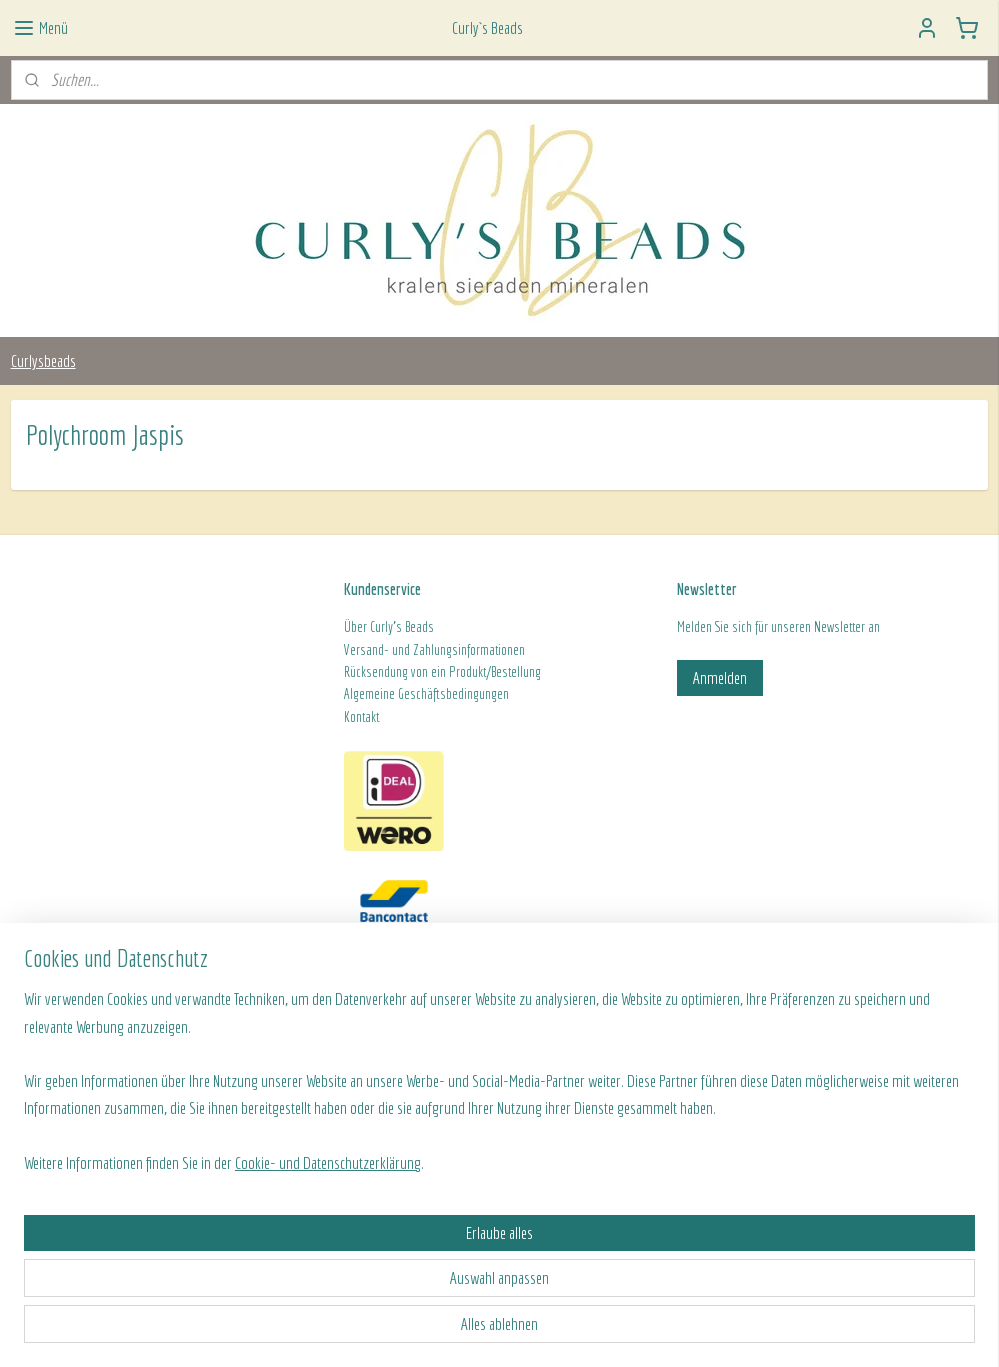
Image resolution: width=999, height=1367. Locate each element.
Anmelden (720, 677)
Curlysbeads (43, 360)
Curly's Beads (402, 627)
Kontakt (361, 717)
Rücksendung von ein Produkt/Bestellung (442, 672)
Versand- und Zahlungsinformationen (434, 650)
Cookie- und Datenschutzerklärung (328, 1328)
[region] (367, 1246)
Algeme (362, 694)
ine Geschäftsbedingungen (444, 694)
